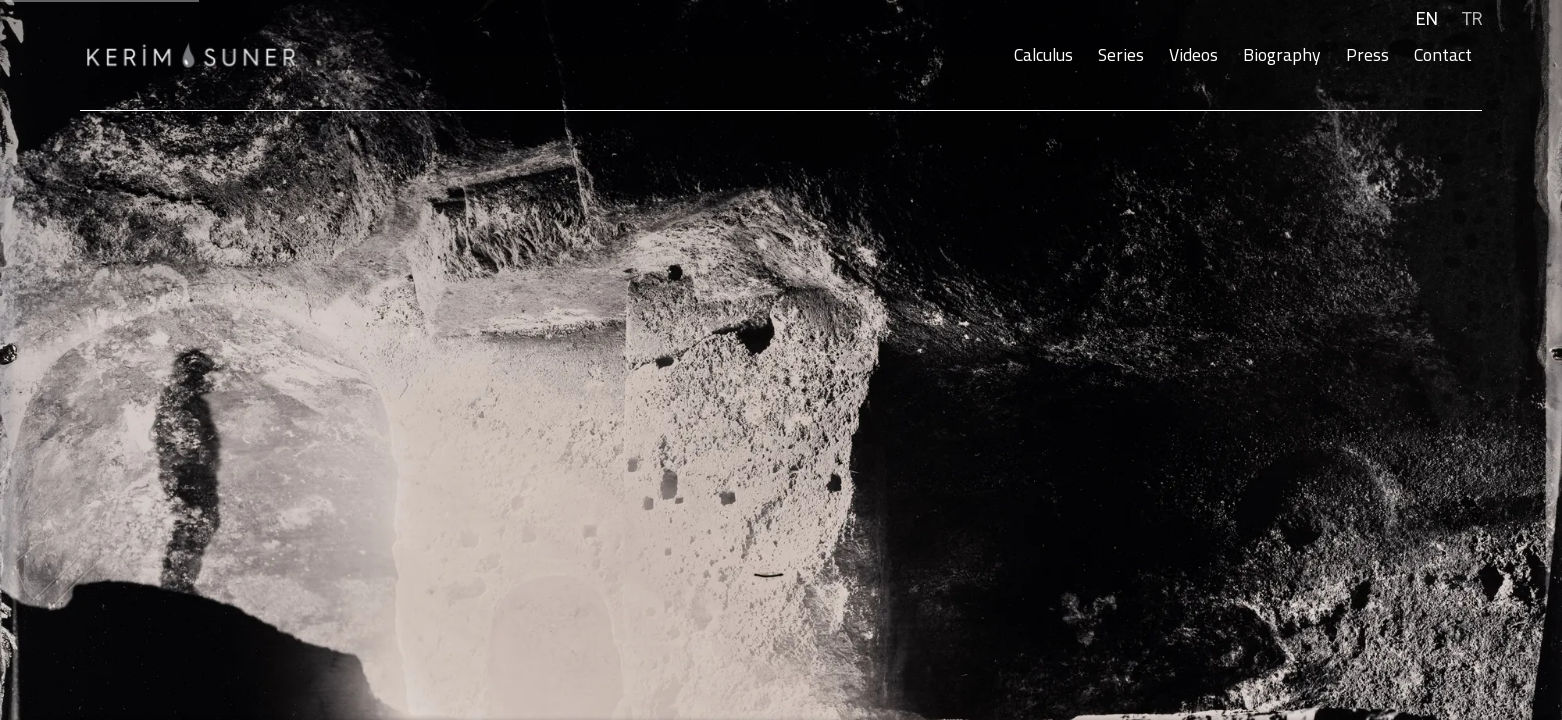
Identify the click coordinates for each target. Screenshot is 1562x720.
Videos (1193, 54)
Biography (1282, 54)
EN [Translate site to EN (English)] (1427, 19)
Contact (1443, 54)
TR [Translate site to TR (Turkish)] (1472, 19)
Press (1367, 54)
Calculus (1043, 54)
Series (1121, 54)
